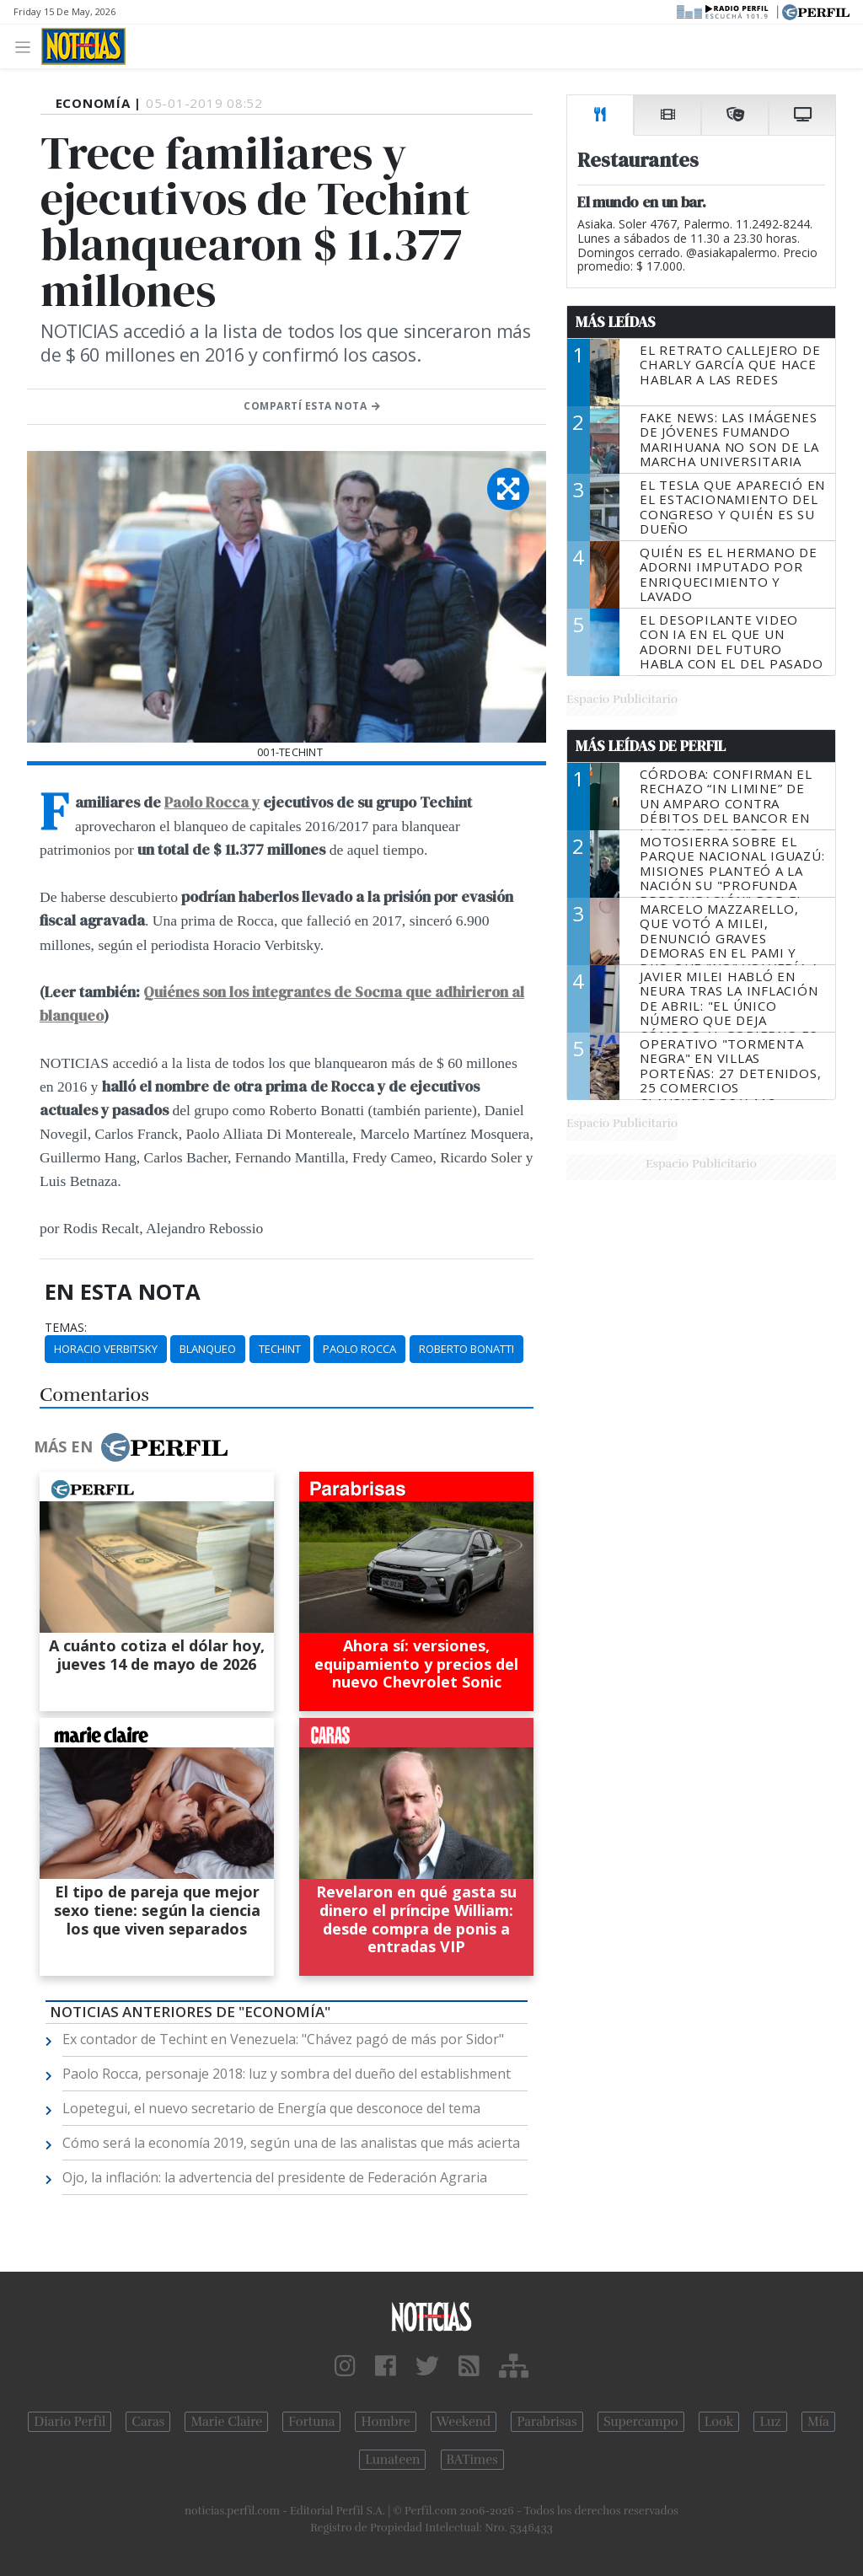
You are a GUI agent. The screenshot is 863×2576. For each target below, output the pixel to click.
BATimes (472, 2459)
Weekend (464, 2421)
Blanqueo (208, 1348)
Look (719, 2421)
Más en (131, 1447)
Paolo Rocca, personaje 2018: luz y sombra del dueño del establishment (286, 2073)
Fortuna (311, 2421)
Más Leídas (616, 322)
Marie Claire (226, 2421)
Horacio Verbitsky (106, 1348)
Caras (147, 2421)
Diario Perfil (69, 2421)
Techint (280, 1348)
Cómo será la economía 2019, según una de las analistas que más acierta (291, 2142)
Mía (818, 2421)
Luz (769, 2421)
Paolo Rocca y (212, 802)
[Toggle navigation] (27, 45)
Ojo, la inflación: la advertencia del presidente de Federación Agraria (274, 2177)
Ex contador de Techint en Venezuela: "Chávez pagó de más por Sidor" (283, 2039)
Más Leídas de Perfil (651, 746)
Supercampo (640, 2421)
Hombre (385, 2421)
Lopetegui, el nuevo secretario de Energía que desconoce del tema (271, 2108)
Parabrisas (546, 2421)
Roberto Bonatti (466, 1348)
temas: (66, 1327)
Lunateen (392, 2459)
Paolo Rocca (359, 1348)
